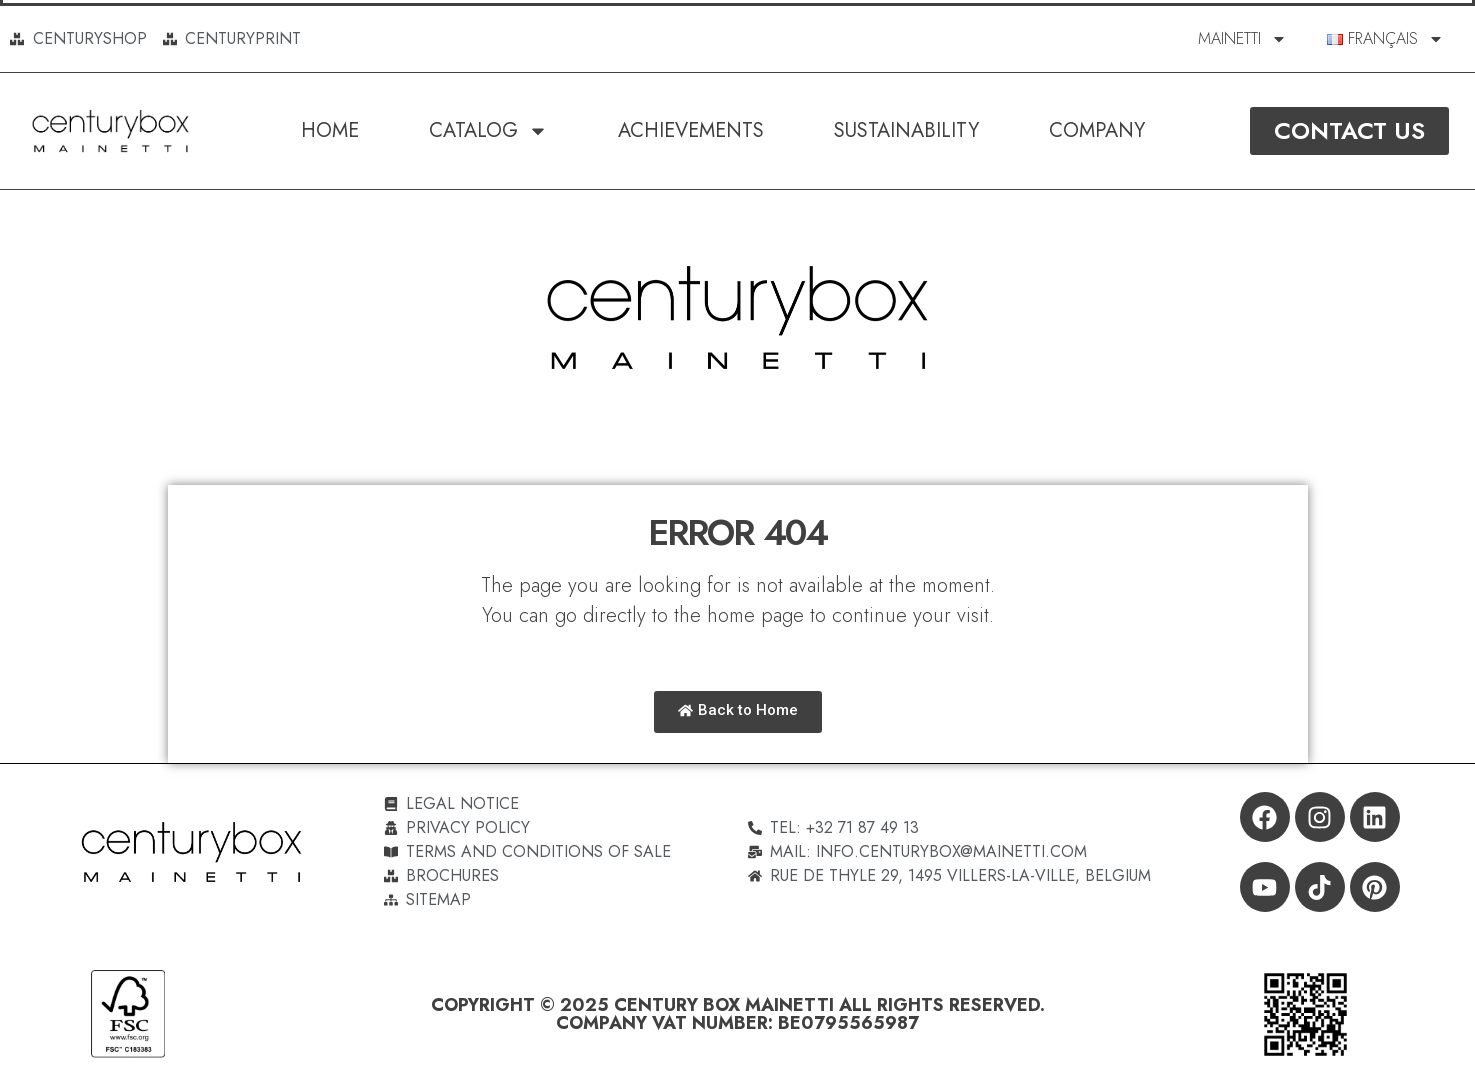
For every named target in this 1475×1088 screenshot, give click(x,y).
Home (330, 130)
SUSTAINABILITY (906, 130)
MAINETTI (1242, 39)
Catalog (488, 131)
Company (1097, 130)
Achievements (691, 130)
